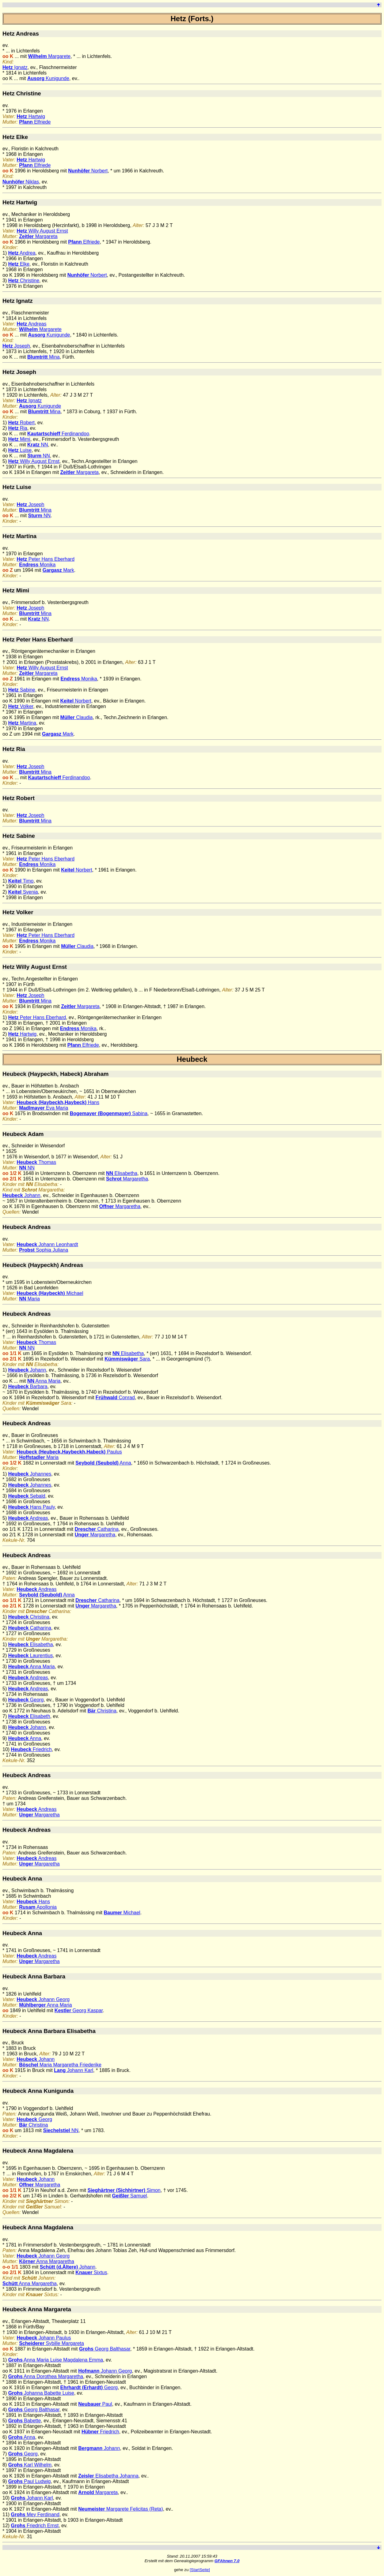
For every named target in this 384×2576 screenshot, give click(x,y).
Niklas (20, 181)
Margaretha (127, 1178)
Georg (26, 1699)
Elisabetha (121, 1173)
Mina (43, 357)
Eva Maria (43, 1108)
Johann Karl (73, 2070)
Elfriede (35, 122)
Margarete (49, 56)
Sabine (21, 689)
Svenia (23, 892)
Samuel (129, 2195)
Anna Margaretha (46, 2261)
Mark (58, 570)
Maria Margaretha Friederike (60, 2064)
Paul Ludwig (29, 2481)
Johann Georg (43, 1999)
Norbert (88, 170)
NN (37, 444)
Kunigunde (48, 78)
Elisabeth (29, 1716)
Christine (23, 280)
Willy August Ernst (42, 230)
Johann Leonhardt (47, 1244)
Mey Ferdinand (35, 2514)
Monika (37, 564)
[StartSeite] (200, 2569)
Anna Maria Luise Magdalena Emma (55, 2359)
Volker (20, 706)
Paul (95, 2404)
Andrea (22, 253)
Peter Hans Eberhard (46, 559)
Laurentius (30, 1655)
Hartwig (31, 116)
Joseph (16, 345)
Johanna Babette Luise (41, 2393)
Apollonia (38, 1907)
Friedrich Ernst (35, 2525)
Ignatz (15, 67)
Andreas (32, 323)
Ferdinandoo (58, 433)
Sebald (26, 1496)
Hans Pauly (31, 1507)
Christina (28, 1616)
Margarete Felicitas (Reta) (120, 2509)
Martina (22, 723)
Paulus (69, 1451)
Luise (20, 450)
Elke (18, 264)
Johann (21, 1195)
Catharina (97, 1529)
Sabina (108, 1113)
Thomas (36, 1162)
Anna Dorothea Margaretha (45, 2376)
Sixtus (91, 2272)
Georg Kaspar (79, 2010)
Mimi (19, 439)
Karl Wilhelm (29, 2464)
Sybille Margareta (51, 2343)
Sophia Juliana (43, 1250)
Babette (24, 2420)
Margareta (38, 236)
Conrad (115, 1397)
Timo (21, 881)
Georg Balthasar (104, 2348)
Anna (103, 1462)
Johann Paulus (44, 2337)
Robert (21, 422)
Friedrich (31, 1749)
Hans (58, 1102)
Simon (123, 2190)
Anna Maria (44, 1381)
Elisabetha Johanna (108, 2475)
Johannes (29, 1474)
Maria (29, 1298)
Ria (17, 428)
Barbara (28, 1386)
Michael (50, 1293)
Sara (127, 1358)
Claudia (76, 717)
